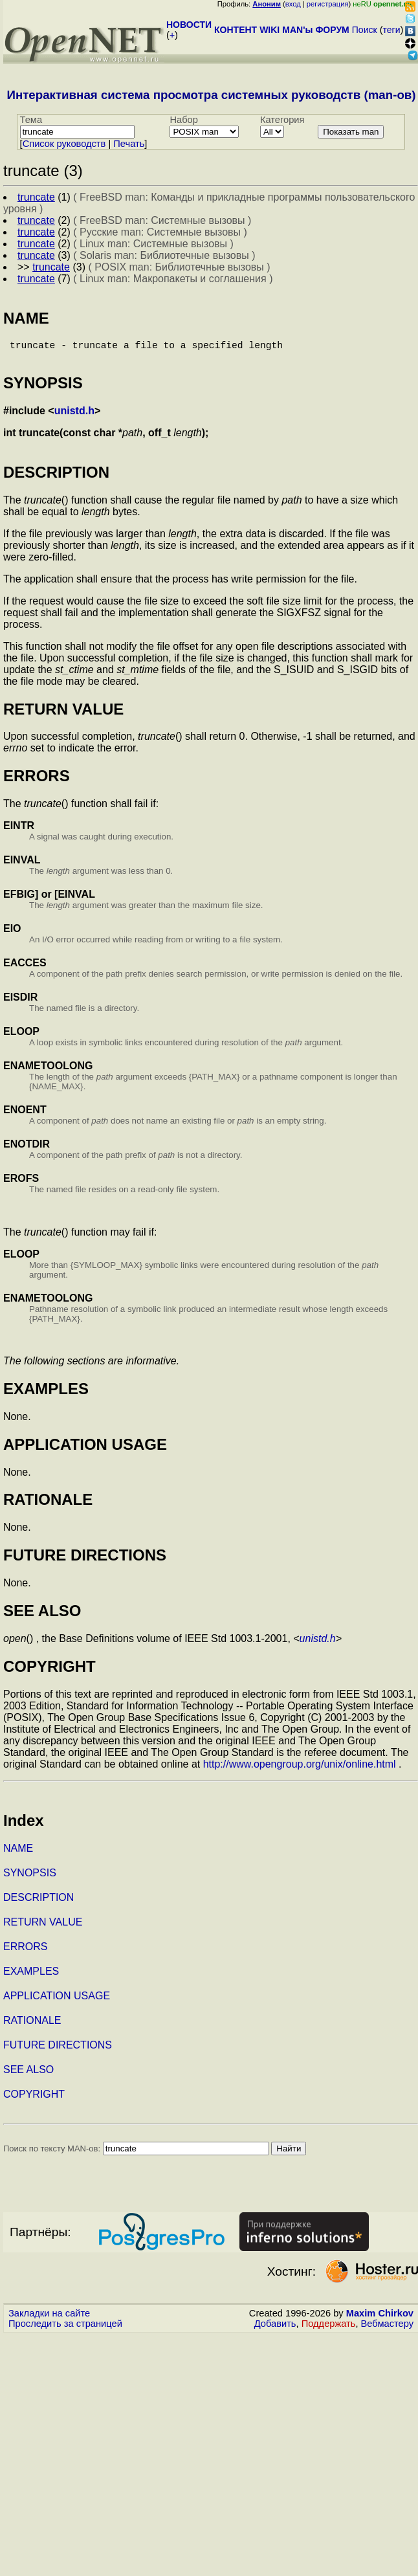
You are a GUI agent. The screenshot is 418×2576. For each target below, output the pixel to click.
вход (293, 4)
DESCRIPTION (38, 1902)
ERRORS (25, 1951)
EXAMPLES (31, 1976)
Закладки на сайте (49, 2318)
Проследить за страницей (65, 2329)
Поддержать (329, 2329)
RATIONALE (32, 2025)
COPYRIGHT (34, 2099)
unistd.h (74, 415)
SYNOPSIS (29, 1877)
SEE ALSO (28, 2074)
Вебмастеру (387, 2329)
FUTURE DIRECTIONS (57, 2050)
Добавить (275, 2329)
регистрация (328, 4)
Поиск (364, 30)
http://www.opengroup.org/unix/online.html (299, 1769)
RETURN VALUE (42, 1927)
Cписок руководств (64, 144)
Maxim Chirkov (379, 2318)
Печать (128, 144)
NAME (18, 1853)
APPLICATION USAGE (56, 2000)
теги (392, 30)
